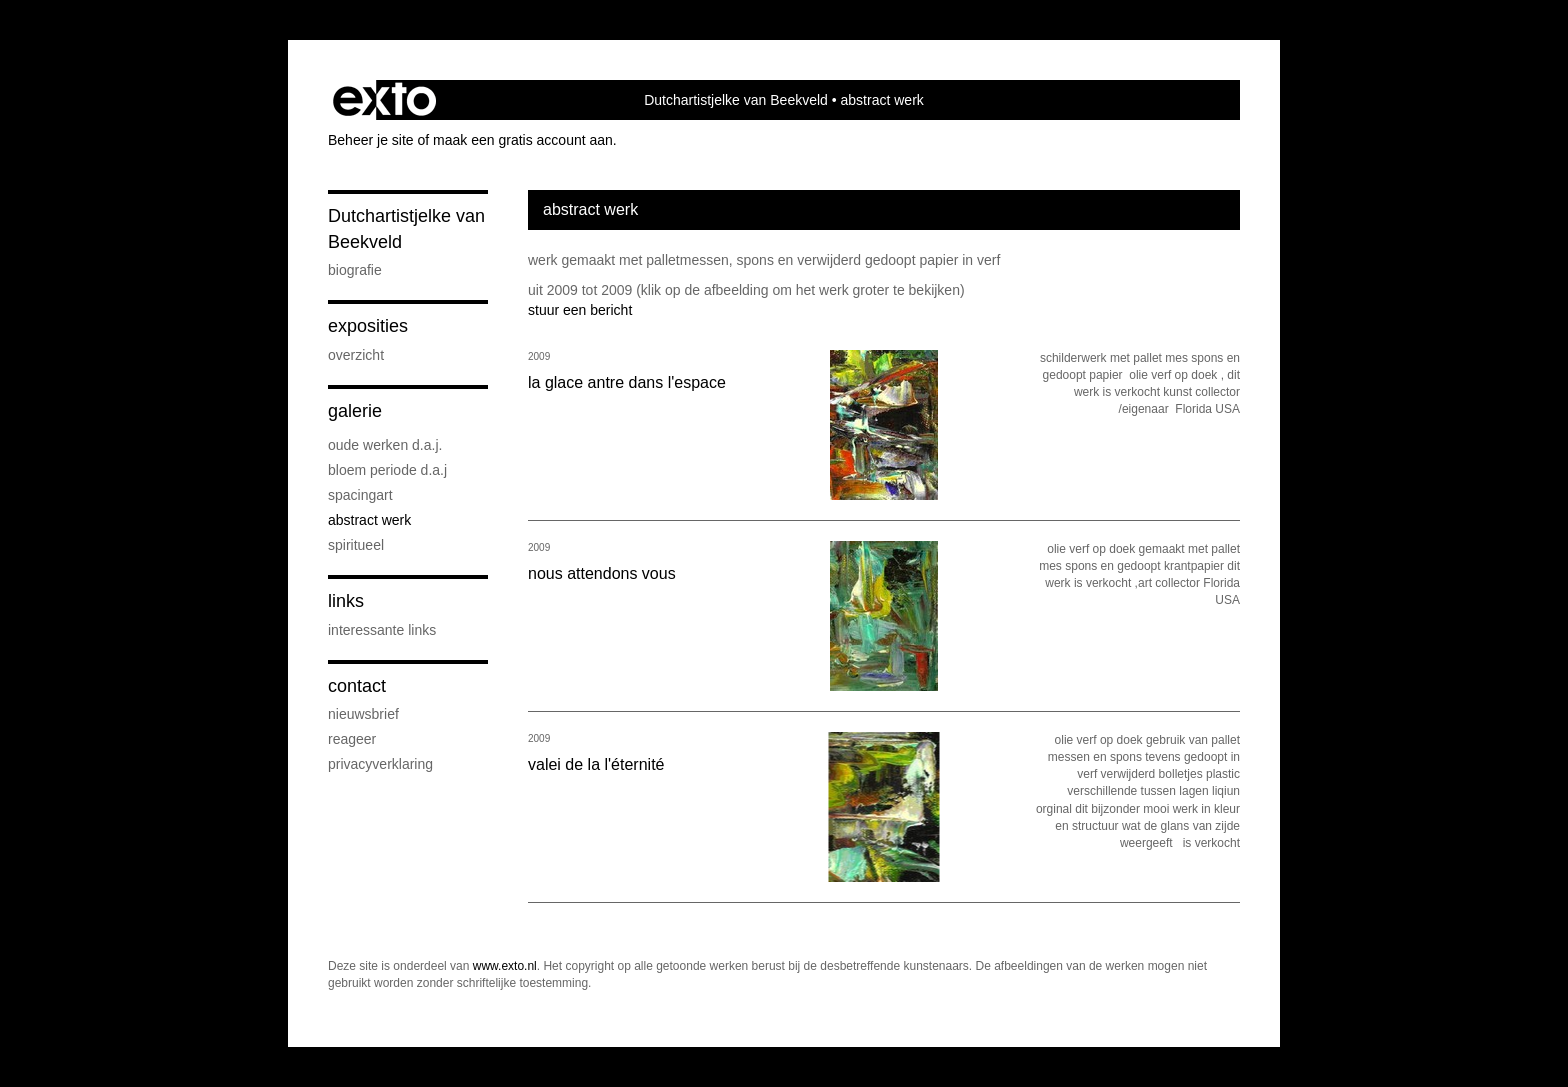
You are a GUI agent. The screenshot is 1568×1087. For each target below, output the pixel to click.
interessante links (382, 630)
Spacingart (360, 495)
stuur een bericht (580, 310)
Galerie (355, 411)
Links (346, 601)
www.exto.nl (505, 966)
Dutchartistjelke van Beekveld (736, 100)
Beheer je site (371, 140)
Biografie (355, 270)
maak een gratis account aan (523, 140)
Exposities (368, 326)
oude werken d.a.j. (385, 445)
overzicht (356, 355)
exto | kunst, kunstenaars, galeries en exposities (384, 100)
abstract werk (369, 520)
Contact (357, 686)
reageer (352, 739)
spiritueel (356, 545)
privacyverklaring (380, 764)
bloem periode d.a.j (387, 470)
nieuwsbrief (363, 714)
